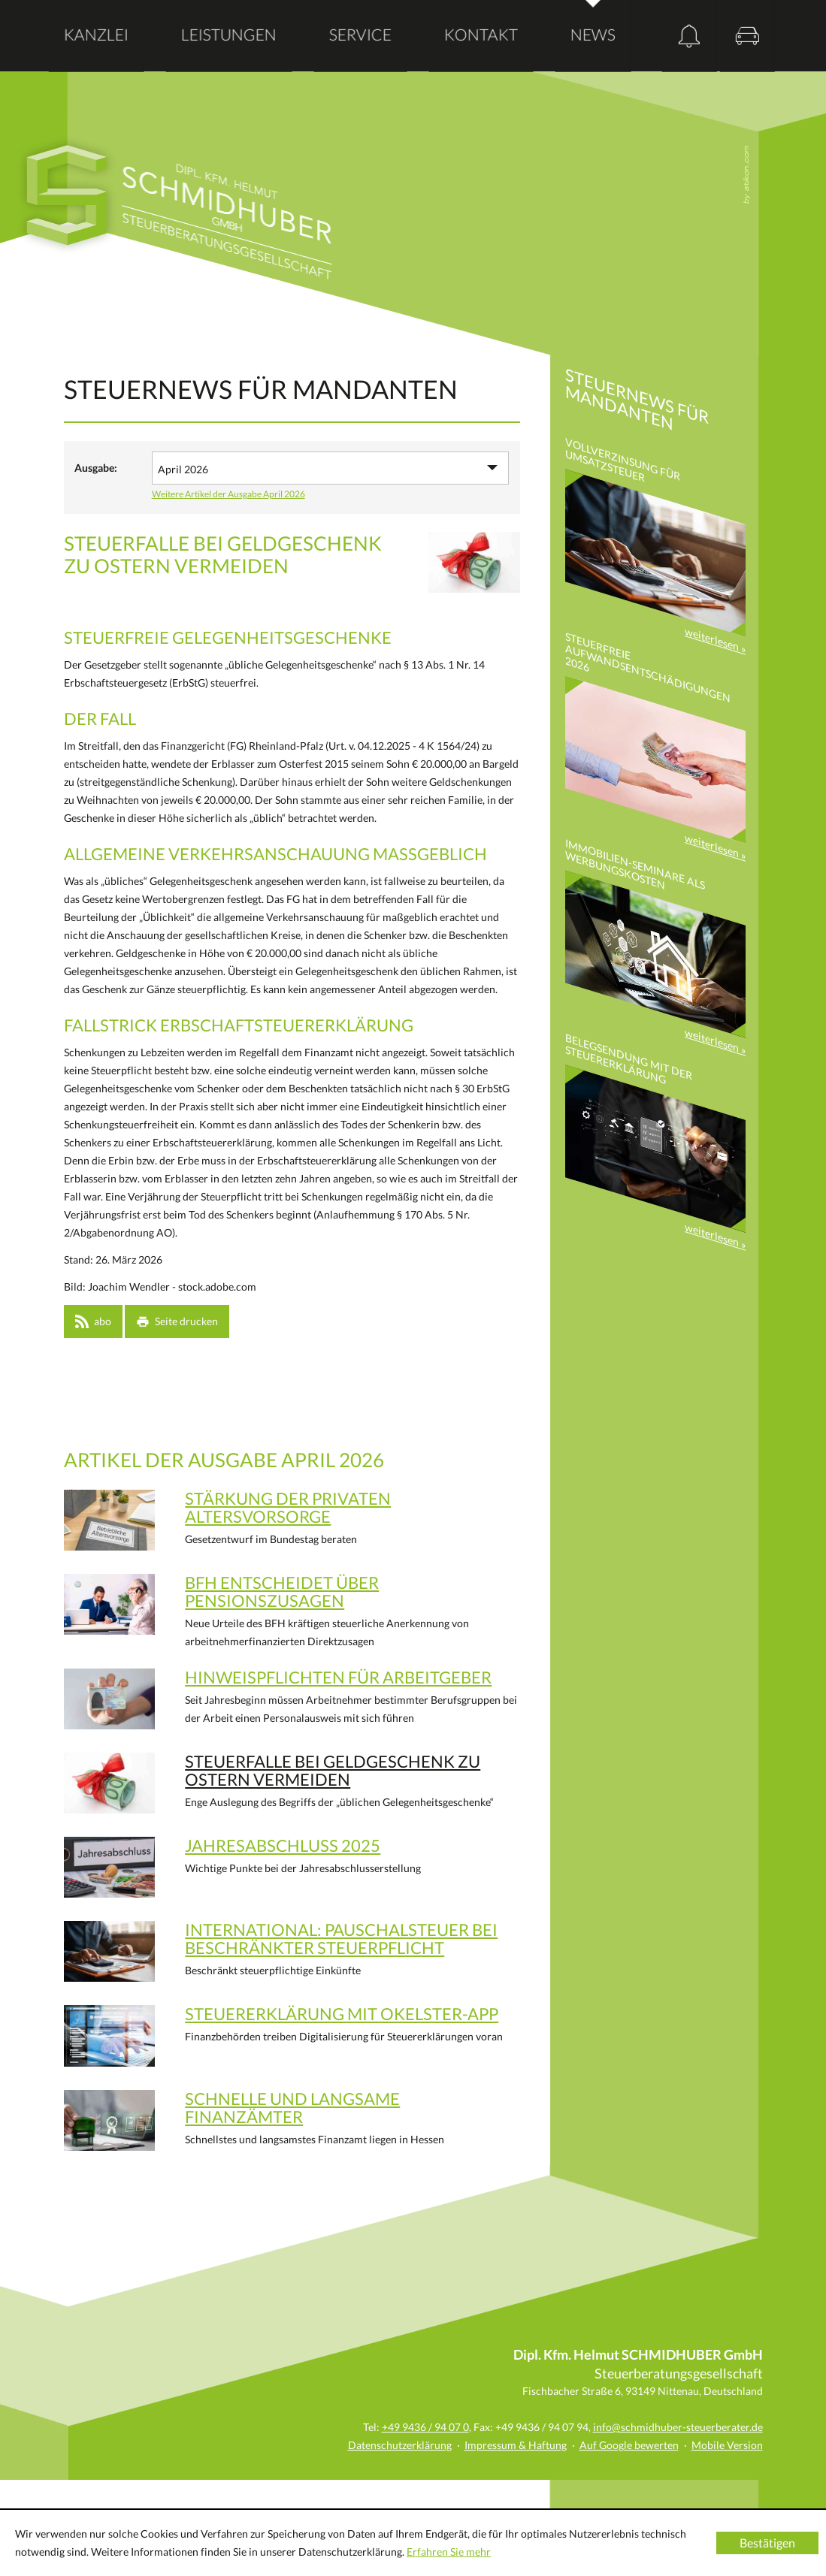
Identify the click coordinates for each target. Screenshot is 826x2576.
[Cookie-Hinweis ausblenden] (767, 2543)
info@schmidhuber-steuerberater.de (678, 2426)
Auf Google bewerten (629, 2445)
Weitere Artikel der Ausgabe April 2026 (228, 494)
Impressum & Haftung (515, 2445)
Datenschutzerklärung (400, 2445)
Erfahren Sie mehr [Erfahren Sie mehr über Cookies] (449, 2551)
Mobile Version (727, 2445)
